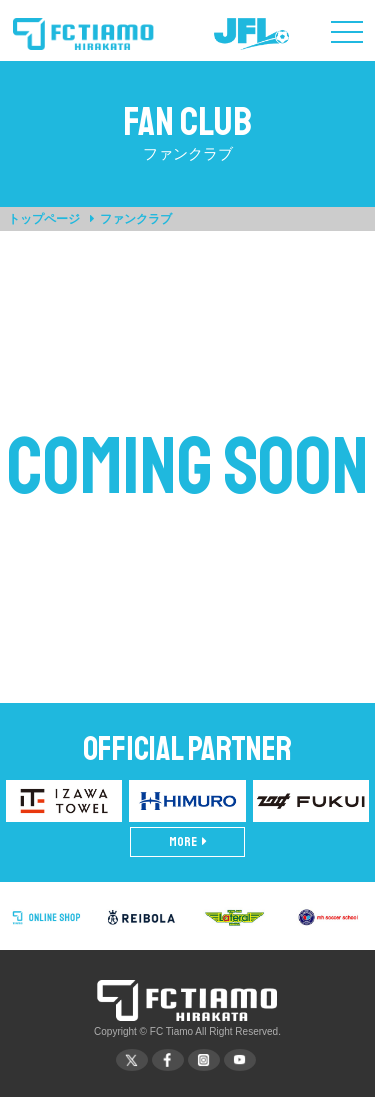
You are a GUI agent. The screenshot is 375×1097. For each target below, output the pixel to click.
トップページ (44, 219)
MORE (188, 842)
